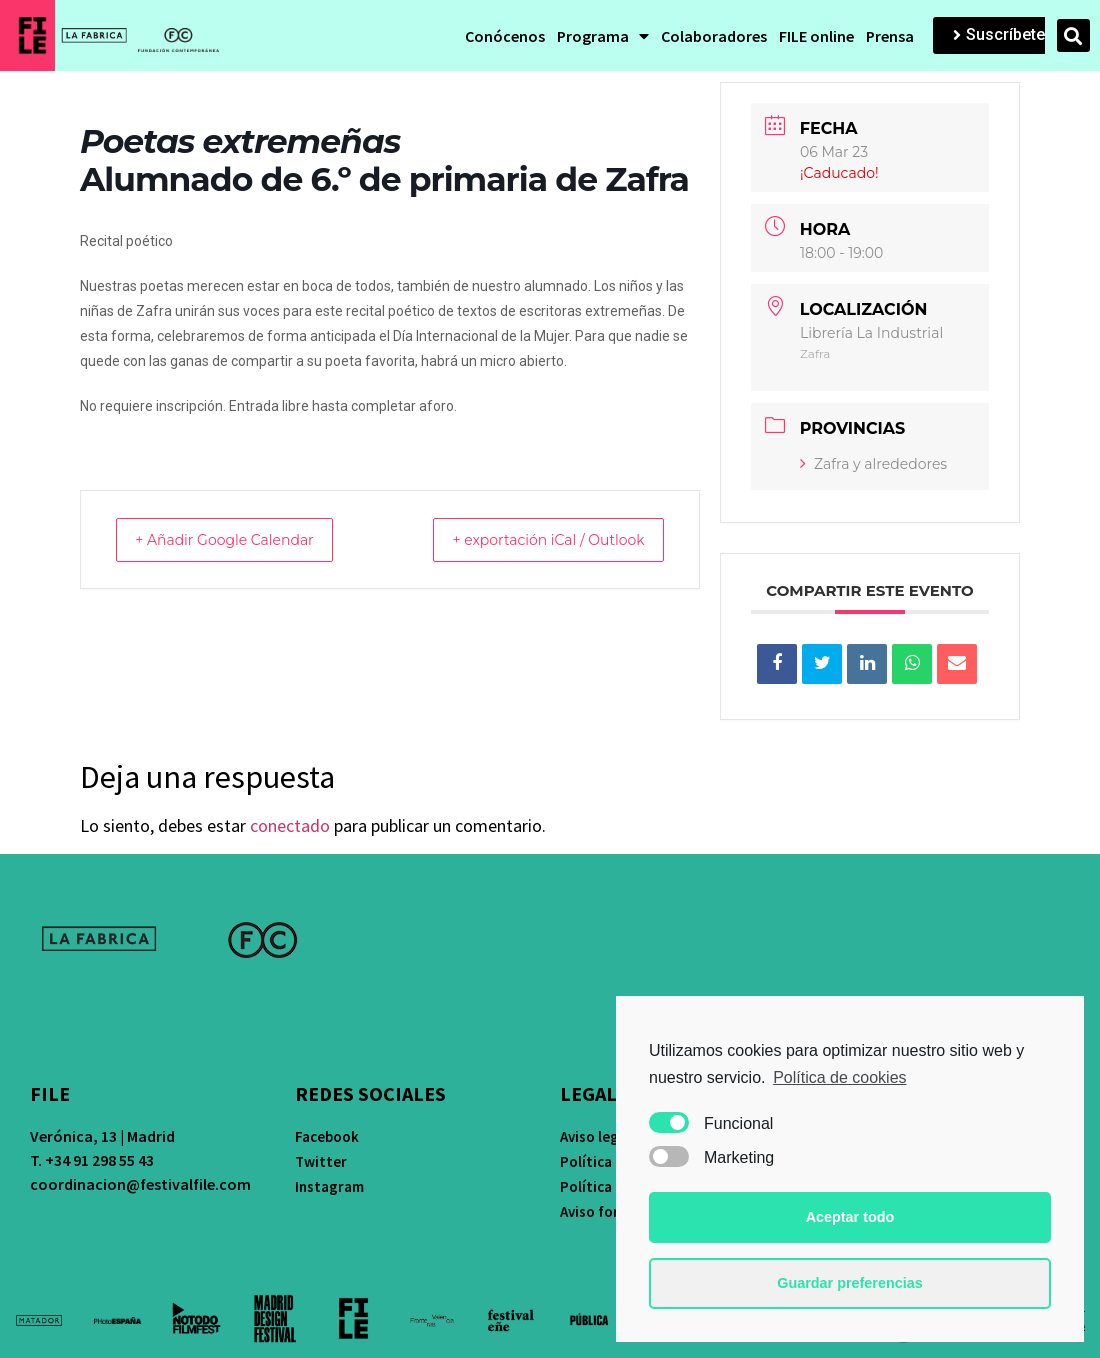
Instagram (329, 1186)
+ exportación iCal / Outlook (531, 539)
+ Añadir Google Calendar (241, 539)
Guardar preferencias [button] (850, 1283)
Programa (603, 36)
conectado (290, 825)
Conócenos (505, 36)
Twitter (321, 1161)
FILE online (816, 36)
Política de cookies (839, 1077)
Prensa (890, 36)
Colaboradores (714, 36)
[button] (999, 35)
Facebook (327, 1136)
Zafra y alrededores (873, 464)
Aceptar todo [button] (850, 1217)
